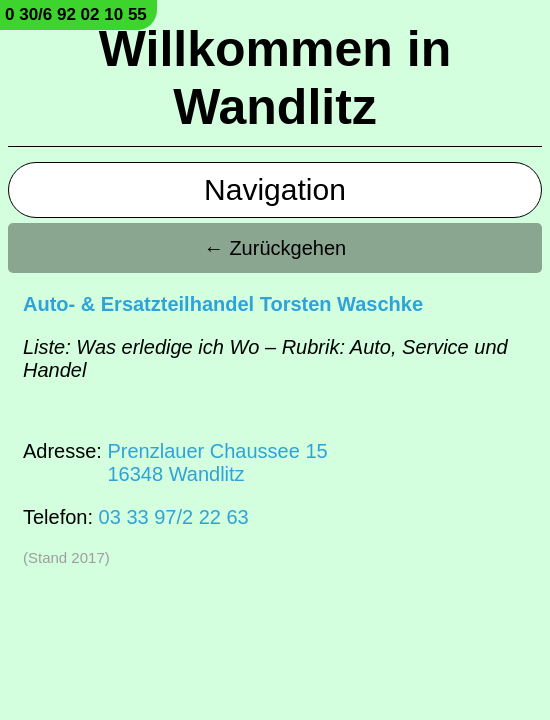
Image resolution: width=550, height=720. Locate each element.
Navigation (275, 189)
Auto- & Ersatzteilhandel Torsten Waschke (223, 304)
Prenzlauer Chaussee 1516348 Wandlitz (217, 462)
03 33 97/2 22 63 (174, 517)
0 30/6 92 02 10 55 (76, 14)
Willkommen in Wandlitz (275, 78)
